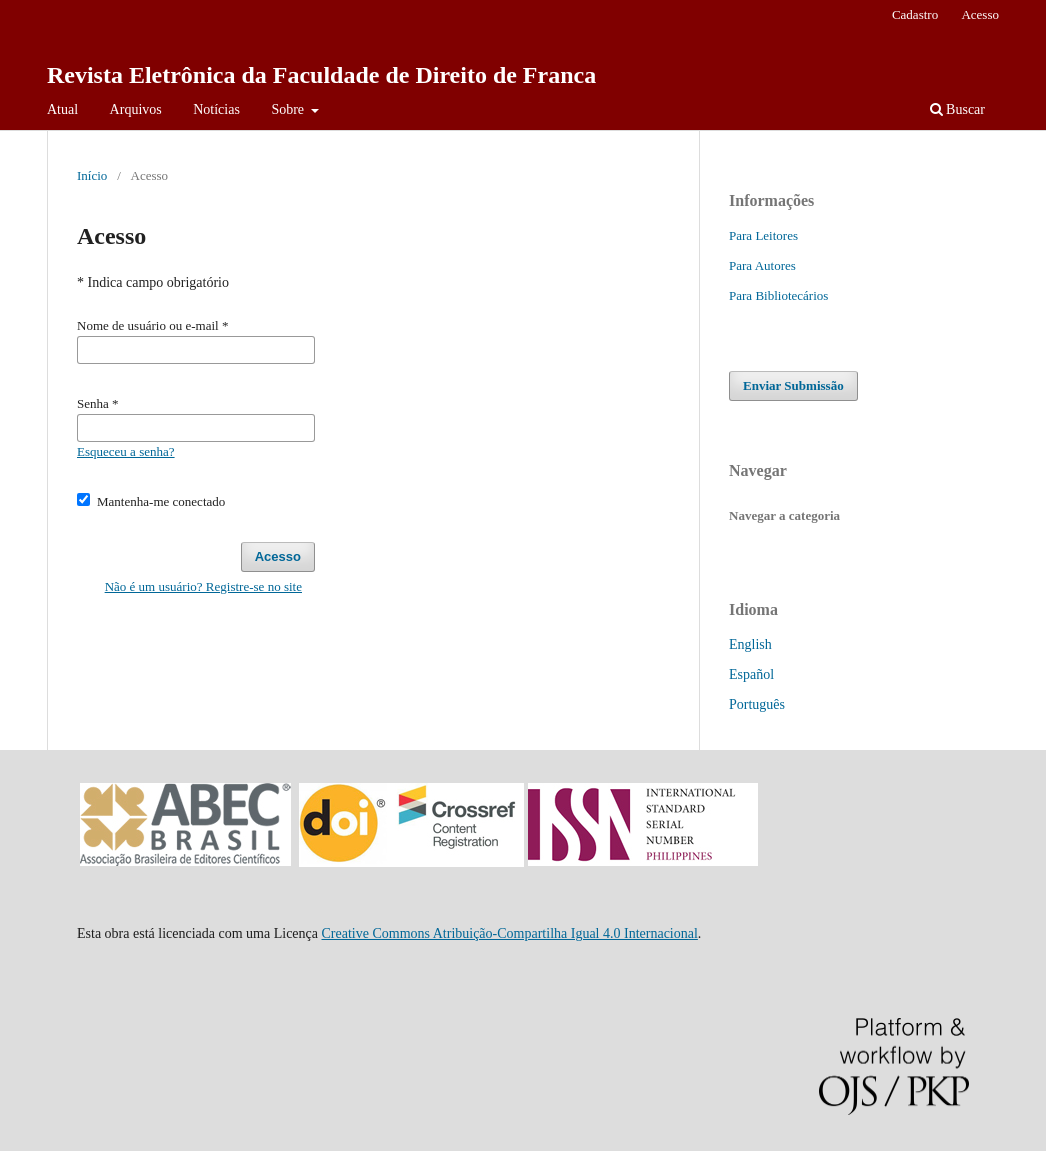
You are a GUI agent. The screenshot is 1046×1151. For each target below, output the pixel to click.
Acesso (980, 14)
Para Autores (762, 265)
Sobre (289, 109)
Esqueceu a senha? (126, 451)
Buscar (957, 109)
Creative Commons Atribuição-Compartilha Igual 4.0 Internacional (510, 933)
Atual (62, 109)
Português (757, 704)
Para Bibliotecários (778, 295)
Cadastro (915, 14)
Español (751, 674)
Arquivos (136, 109)
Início (92, 175)
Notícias (216, 109)
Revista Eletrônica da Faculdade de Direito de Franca (321, 75)
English (750, 644)
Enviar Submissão (793, 385)
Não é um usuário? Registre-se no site (203, 586)
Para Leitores (763, 235)
